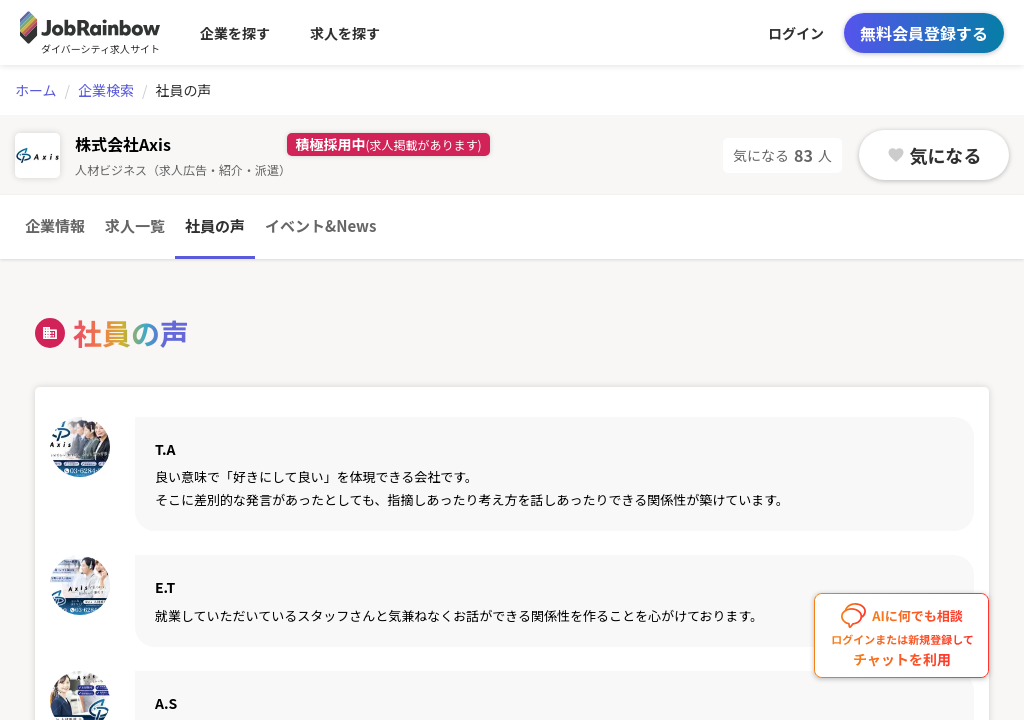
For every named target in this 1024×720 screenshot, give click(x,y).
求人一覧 (135, 225)
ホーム (36, 90)
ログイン (796, 33)
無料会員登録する (924, 33)
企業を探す (235, 33)
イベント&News (320, 225)
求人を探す (345, 33)
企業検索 (106, 90)
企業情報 (55, 225)
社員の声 (215, 225)
